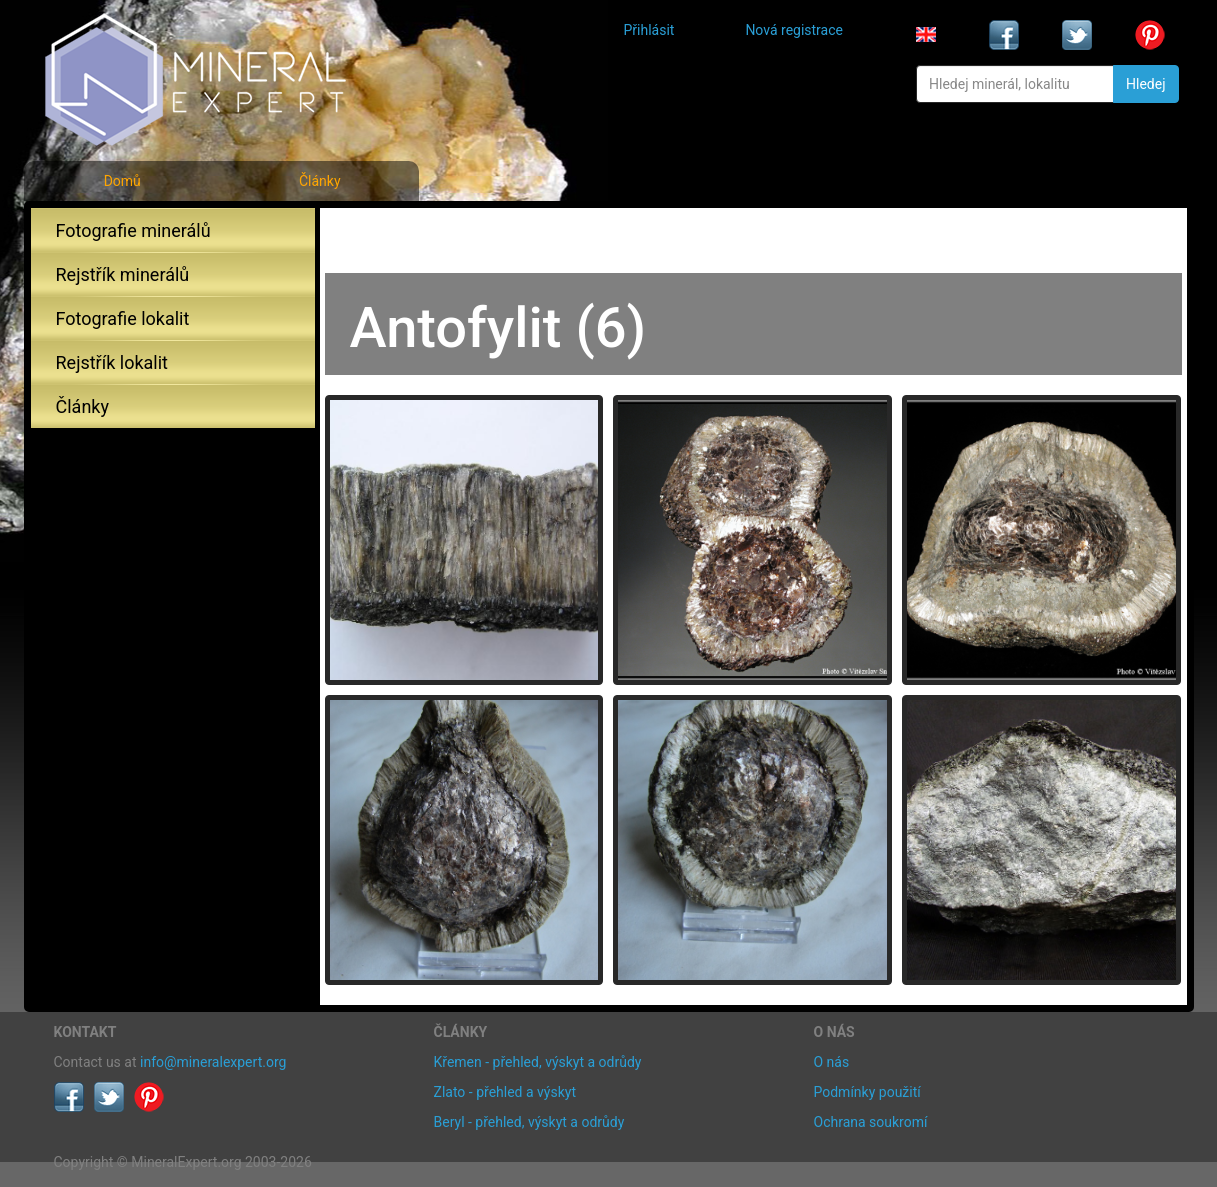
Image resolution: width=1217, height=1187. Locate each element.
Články (320, 181)
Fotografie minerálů (133, 230)
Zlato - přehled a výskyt (505, 1092)
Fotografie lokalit (123, 318)
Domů (122, 181)
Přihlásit (649, 30)
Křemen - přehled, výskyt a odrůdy (538, 1062)
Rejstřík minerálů (123, 274)
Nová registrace (794, 30)
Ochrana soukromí (871, 1122)
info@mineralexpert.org (213, 1062)
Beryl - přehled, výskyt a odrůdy (529, 1122)
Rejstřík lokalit (112, 362)
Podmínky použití (867, 1092)
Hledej (1145, 84)
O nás (832, 1062)
